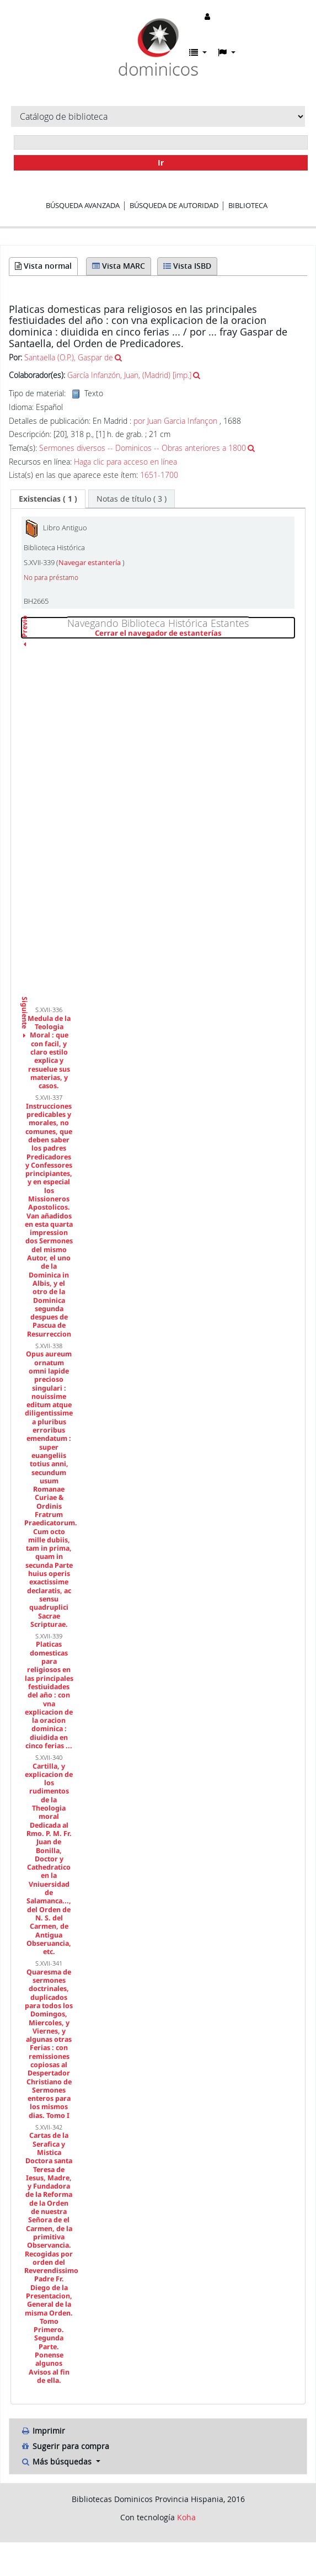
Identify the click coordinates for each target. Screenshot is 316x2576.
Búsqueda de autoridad (174, 205)
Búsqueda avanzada (83, 205)
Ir (161, 162)
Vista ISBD (187, 265)
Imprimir (42, 2430)
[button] (198, 52)
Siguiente (24, 1000)
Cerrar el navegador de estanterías (194, 633)
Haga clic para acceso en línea (125, 462)
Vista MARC (118, 265)
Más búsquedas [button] (57, 2461)
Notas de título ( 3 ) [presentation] (132, 498)
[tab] (47, 498)
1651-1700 (159, 475)
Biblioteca (247, 205)
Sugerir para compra (64, 2446)
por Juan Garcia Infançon (175, 421)
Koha (186, 2517)
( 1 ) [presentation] (48, 498)
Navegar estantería (90, 562)
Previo (24, 646)
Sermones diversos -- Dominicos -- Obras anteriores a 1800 (142, 448)
